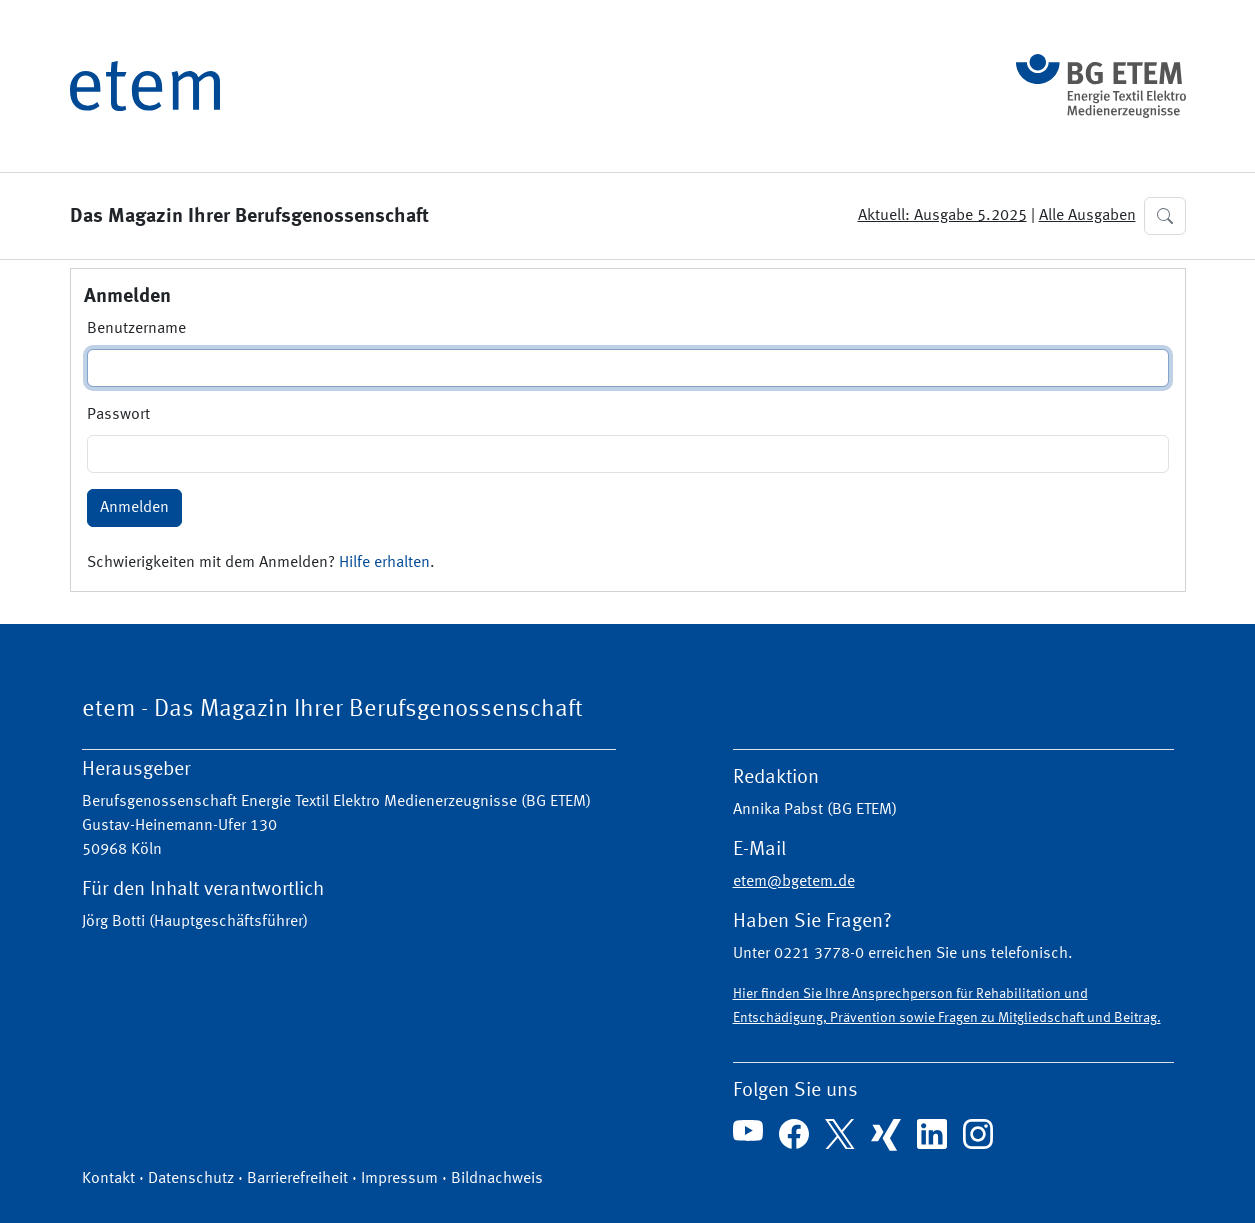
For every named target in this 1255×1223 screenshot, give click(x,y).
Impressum (399, 1179)
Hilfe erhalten (384, 563)
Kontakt (108, 1179)
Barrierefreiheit (297, 1179)
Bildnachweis (497, 1179)
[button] (1165, 216)
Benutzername (136, 329)
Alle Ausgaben (1087, 216)
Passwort (118, 415)
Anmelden (134, 508)
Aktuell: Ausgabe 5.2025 (942, 216)
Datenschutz (191, 1179)
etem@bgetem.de (794, 882)
